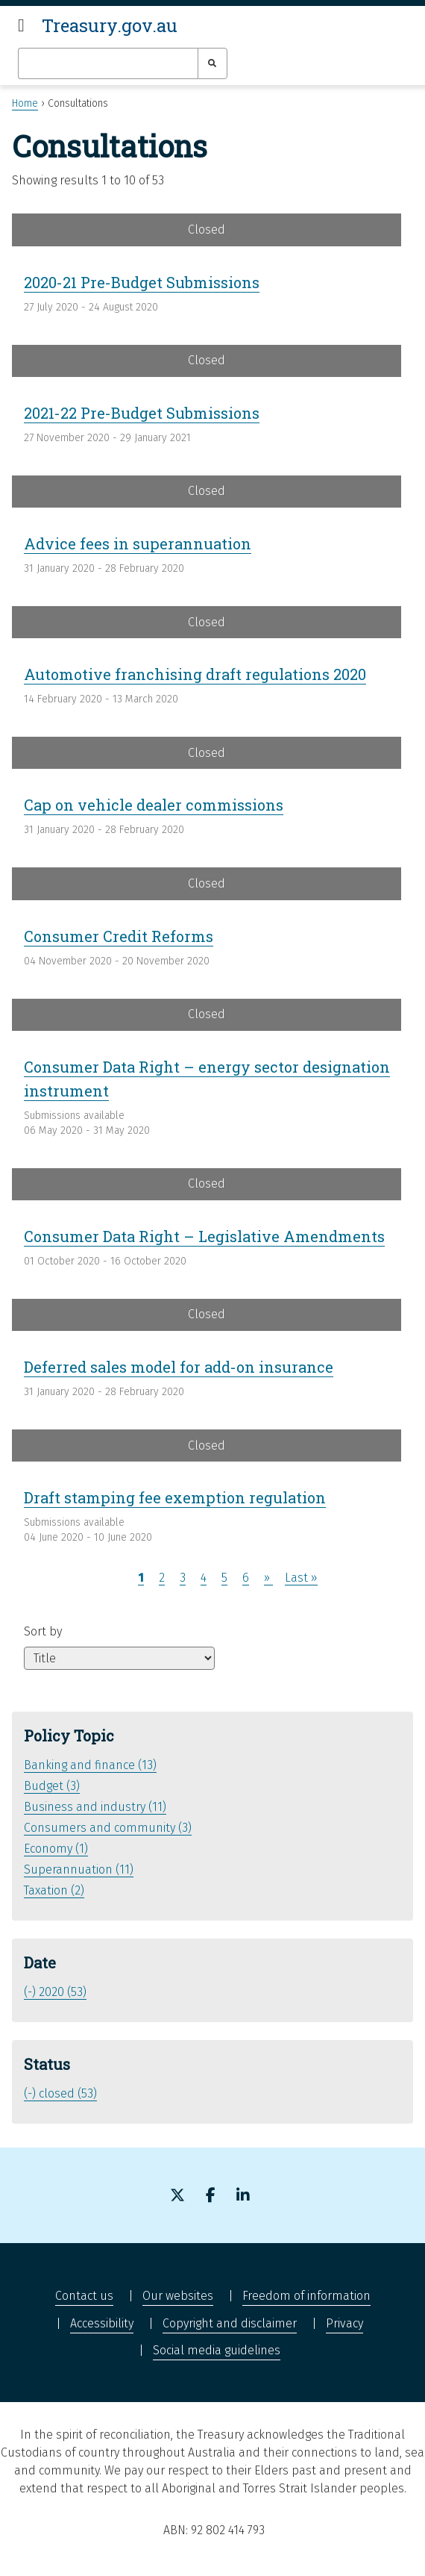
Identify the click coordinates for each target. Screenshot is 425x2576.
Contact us (84, 2296)
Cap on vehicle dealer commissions (153, 804)
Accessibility (101, 2323)
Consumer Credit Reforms (118, 936)
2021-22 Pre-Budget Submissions (141, 412)
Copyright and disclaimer (230, 2323)
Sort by (43, 1631)
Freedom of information (306, 2296)
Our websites (177, 2296)
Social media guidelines (216, 2350)
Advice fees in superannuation (137, 543)
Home (25, 103)
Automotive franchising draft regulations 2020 (195, 674)
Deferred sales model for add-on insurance (178, 1366)
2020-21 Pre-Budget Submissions (141, 282)
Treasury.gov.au (109, 25)
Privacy (344, 2323)
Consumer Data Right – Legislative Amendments (204, 1236)
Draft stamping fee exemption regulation (175, 1497)
